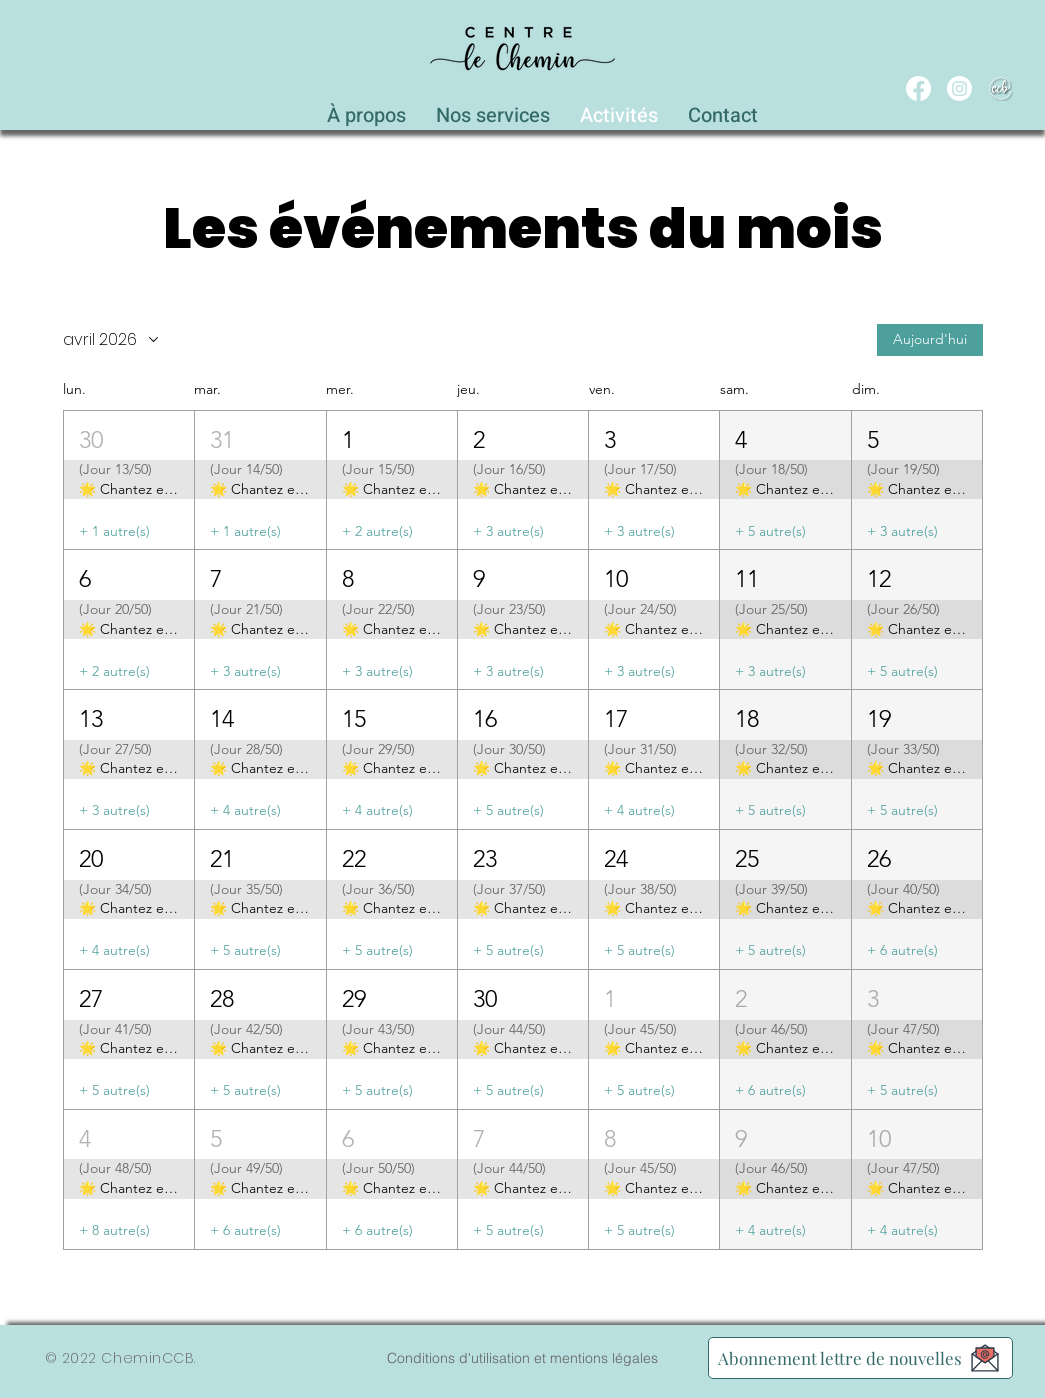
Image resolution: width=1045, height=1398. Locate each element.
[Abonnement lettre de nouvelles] (860, 1358)
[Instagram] (959, 88)
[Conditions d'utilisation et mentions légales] (523, 1358)
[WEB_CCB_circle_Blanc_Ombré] (1000, 88)
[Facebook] (918, 88)
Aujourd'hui (930, 340)
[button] (493, 110)
